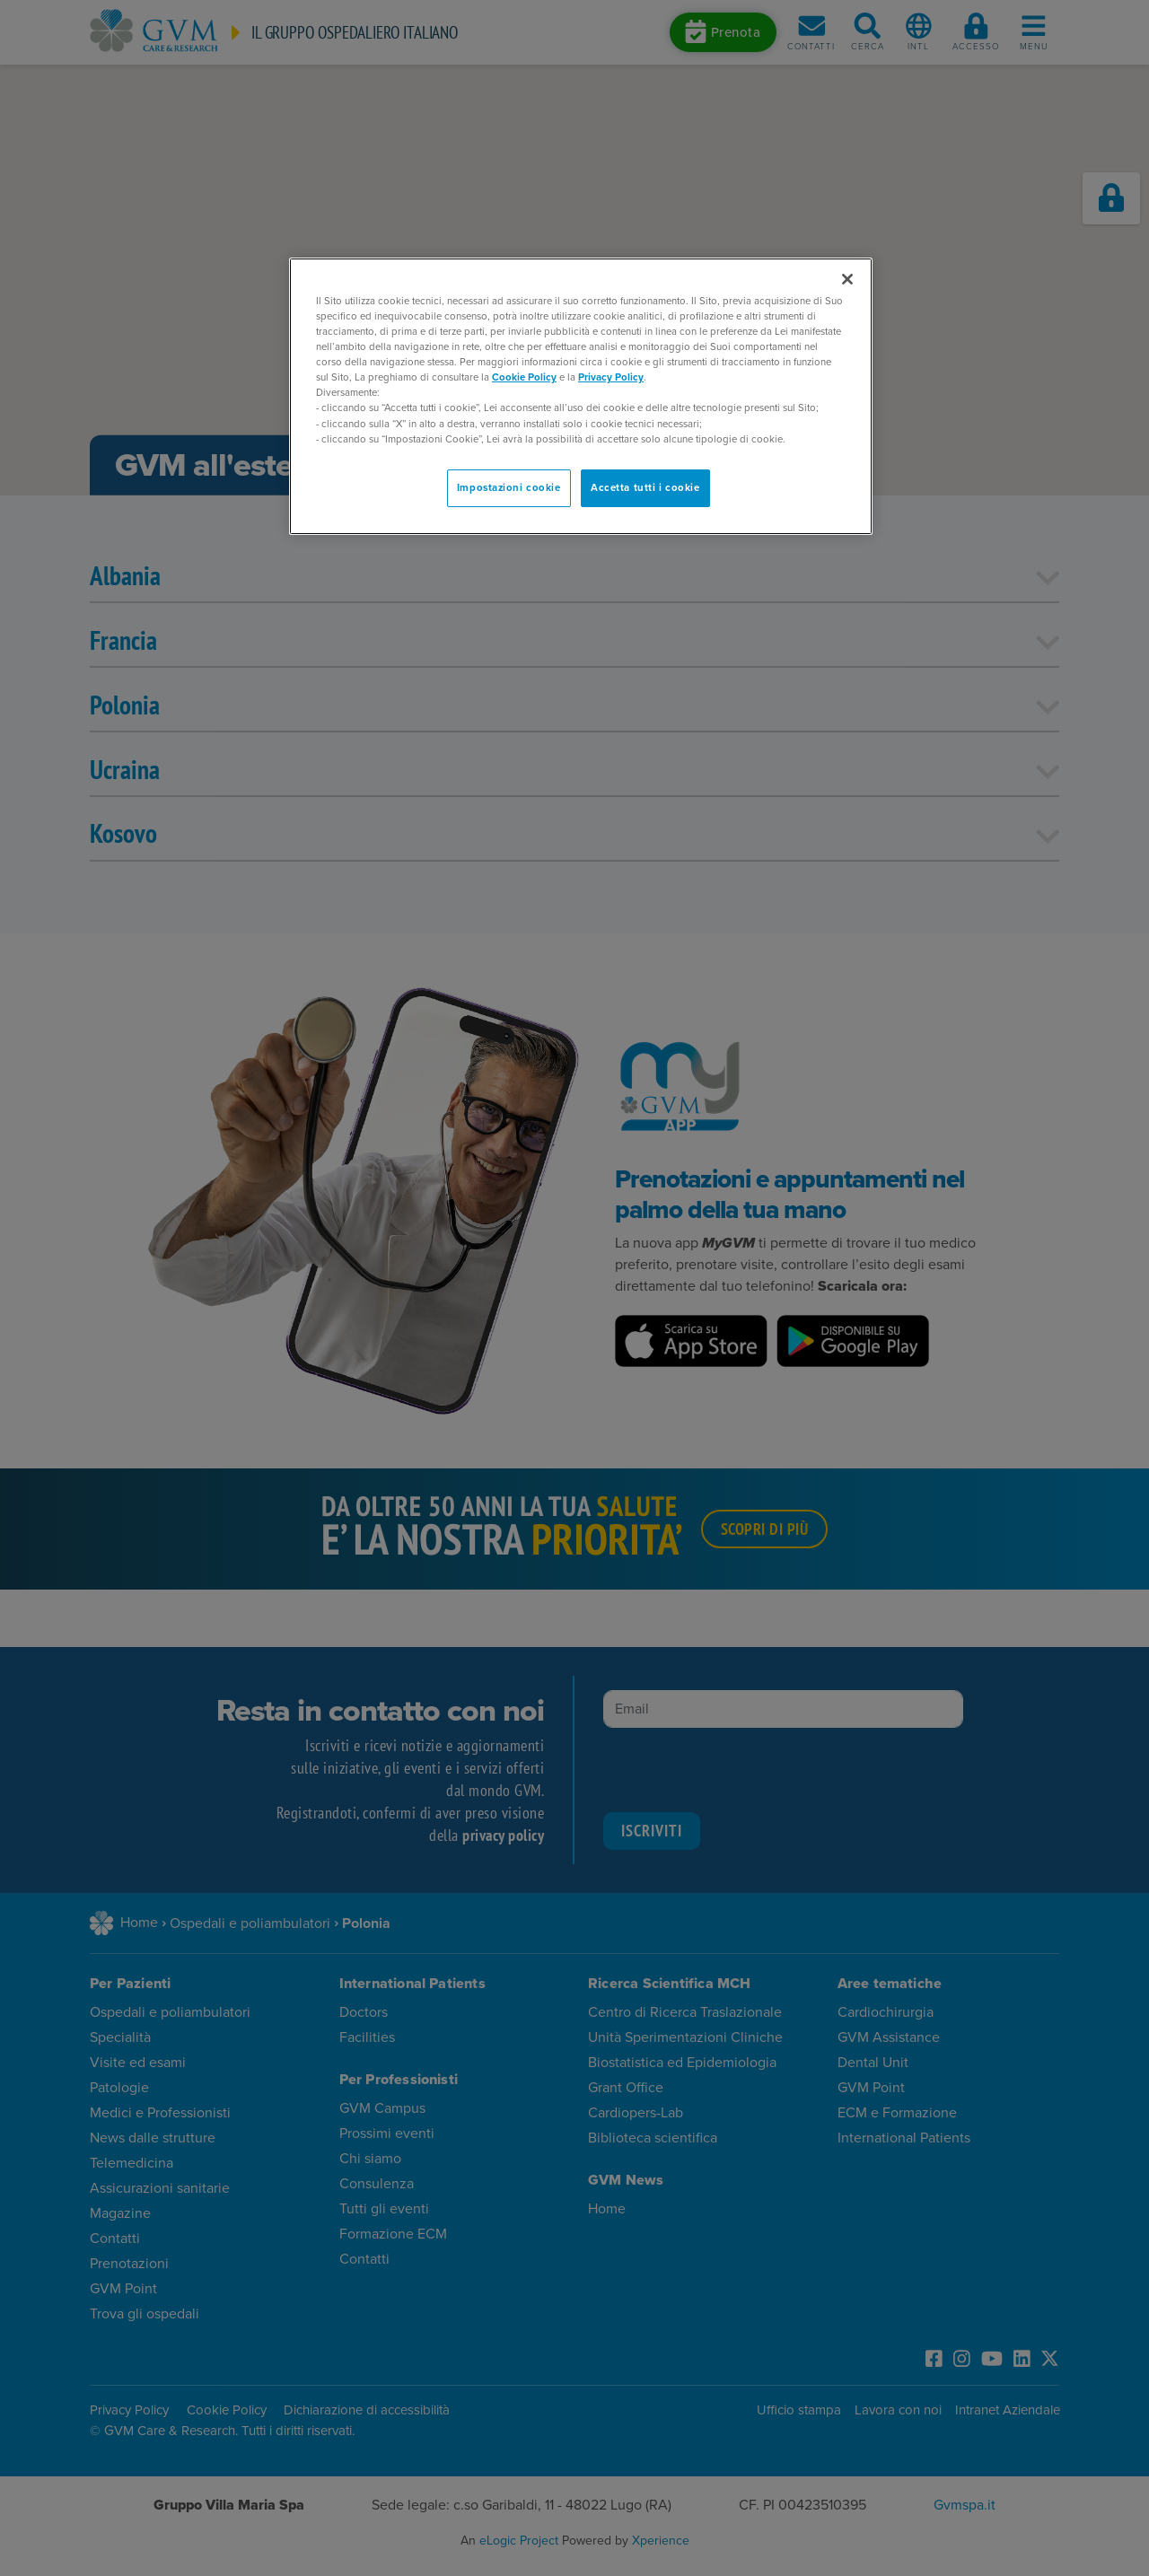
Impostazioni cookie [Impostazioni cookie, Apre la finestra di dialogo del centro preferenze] (509, 488)
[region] (581, 396)
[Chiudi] (847, 279)
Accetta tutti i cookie (645, 488)
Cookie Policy (524, 377)
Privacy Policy (611, 377)
